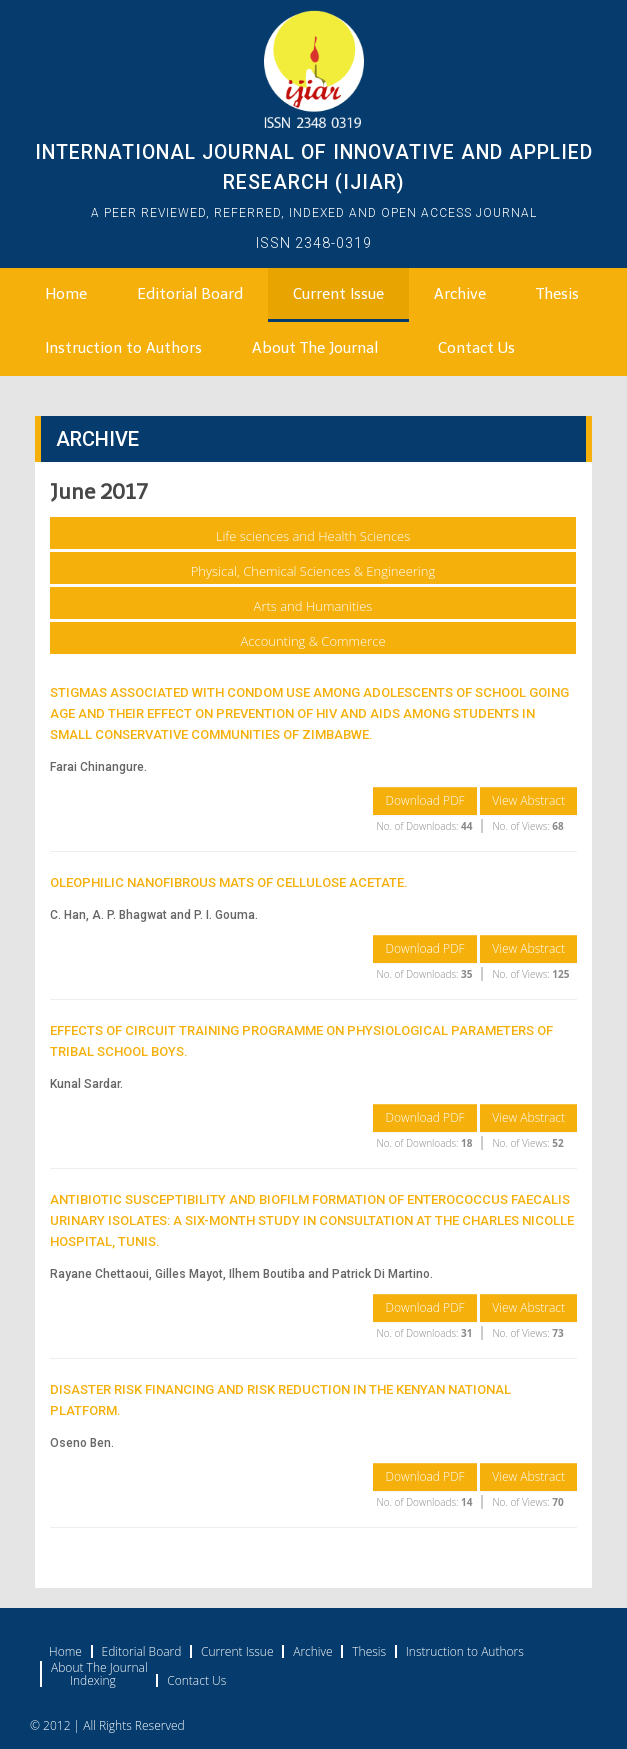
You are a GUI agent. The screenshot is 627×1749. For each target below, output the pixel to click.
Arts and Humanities (313, 606)
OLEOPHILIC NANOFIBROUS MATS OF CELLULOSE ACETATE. (229, 882)
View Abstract (528, 800)
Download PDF (424, 800)
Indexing (93, 1681)
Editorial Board (190, 294)
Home (66, 294)
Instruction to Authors (123, 348)
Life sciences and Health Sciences (313, 536)
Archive (460, 294)
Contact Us (476, 348)
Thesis (557, 294)
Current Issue (338, 294)
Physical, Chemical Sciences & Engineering (313, 571)
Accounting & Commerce (312, 641)
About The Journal (315, 348)
